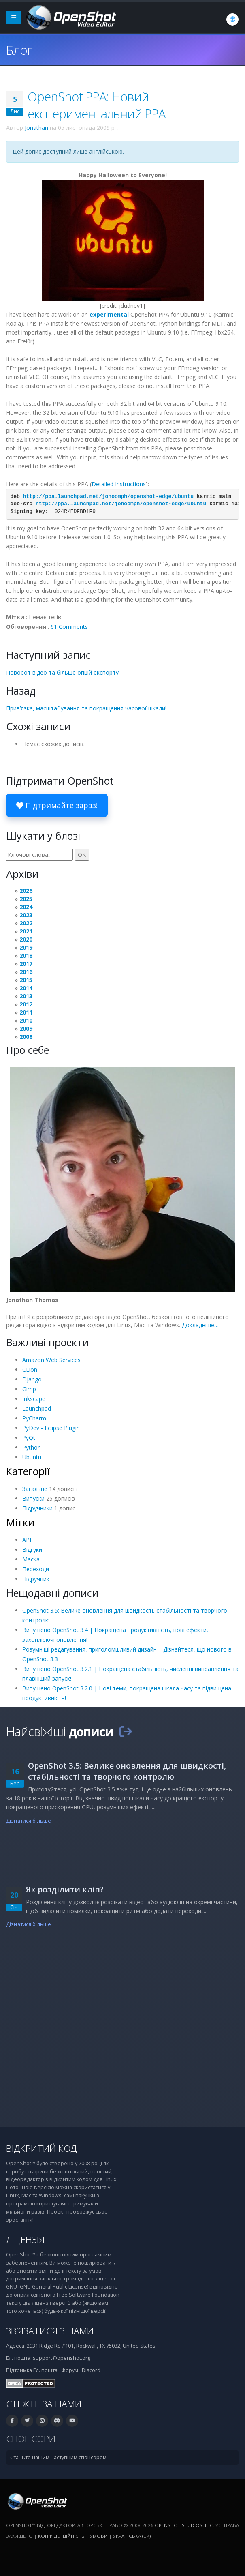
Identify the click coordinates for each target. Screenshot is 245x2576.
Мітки (20, 1522)
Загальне (34, 1489)
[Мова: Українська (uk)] (232, 19)
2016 (25, 972)
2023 (25, 915)
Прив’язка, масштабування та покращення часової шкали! (86, 708)
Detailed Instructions (119, 484)
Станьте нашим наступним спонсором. (59, 2457)
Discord (91, 2370)
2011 (25, 1012)
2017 (25, 963)
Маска (31, 1559)
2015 (25, 980)
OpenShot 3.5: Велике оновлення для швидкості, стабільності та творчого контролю (127, 1771)
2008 (25, 1036)
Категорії (28, 1471)
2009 (25, 1028)
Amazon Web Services (51, 1360)
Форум (69, 2370)
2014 (25, 988)
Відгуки (32, 1549)
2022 (25, 923)
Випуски (33, 1498)
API (26, 1540)
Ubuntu (31, 1457)
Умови (99, 2536)
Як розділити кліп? (65, 1889)
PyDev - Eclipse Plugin (51, 1428)
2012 (25, 1004)
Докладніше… (200, 1325)
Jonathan (36, 127)
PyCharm (34, 1418)
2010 (25, 1020)
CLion (29, 1369)
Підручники (37, 1508)
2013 (25, 996)
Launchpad (36, 1408)
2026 (25, 890)
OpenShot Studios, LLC (184, 2525)
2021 (25, 931)
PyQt (28, 1437)
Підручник (35, 1579)
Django (32, 1379)
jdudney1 (131, 305)
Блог (19, 49)
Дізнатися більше (28, 1820)
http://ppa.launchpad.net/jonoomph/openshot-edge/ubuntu (108, 496)
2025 (25, 899)
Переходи (35, 1569)
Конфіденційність (61, 2536)
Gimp (29, 1389)
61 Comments (69, 627)
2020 (25, 939)
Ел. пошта (45, 2370)
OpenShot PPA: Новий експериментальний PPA (97, 105)
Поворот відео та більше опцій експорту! (63, 672)
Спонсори (30, 2438)
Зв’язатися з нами (50, 2331)
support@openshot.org (61, 2358)
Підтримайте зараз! (57, 805)
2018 (25, 955)
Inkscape (33, 1399)
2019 (25, 947)
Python (31, 1447)
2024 (25, 907)
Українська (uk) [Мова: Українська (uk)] (132, 2536)
